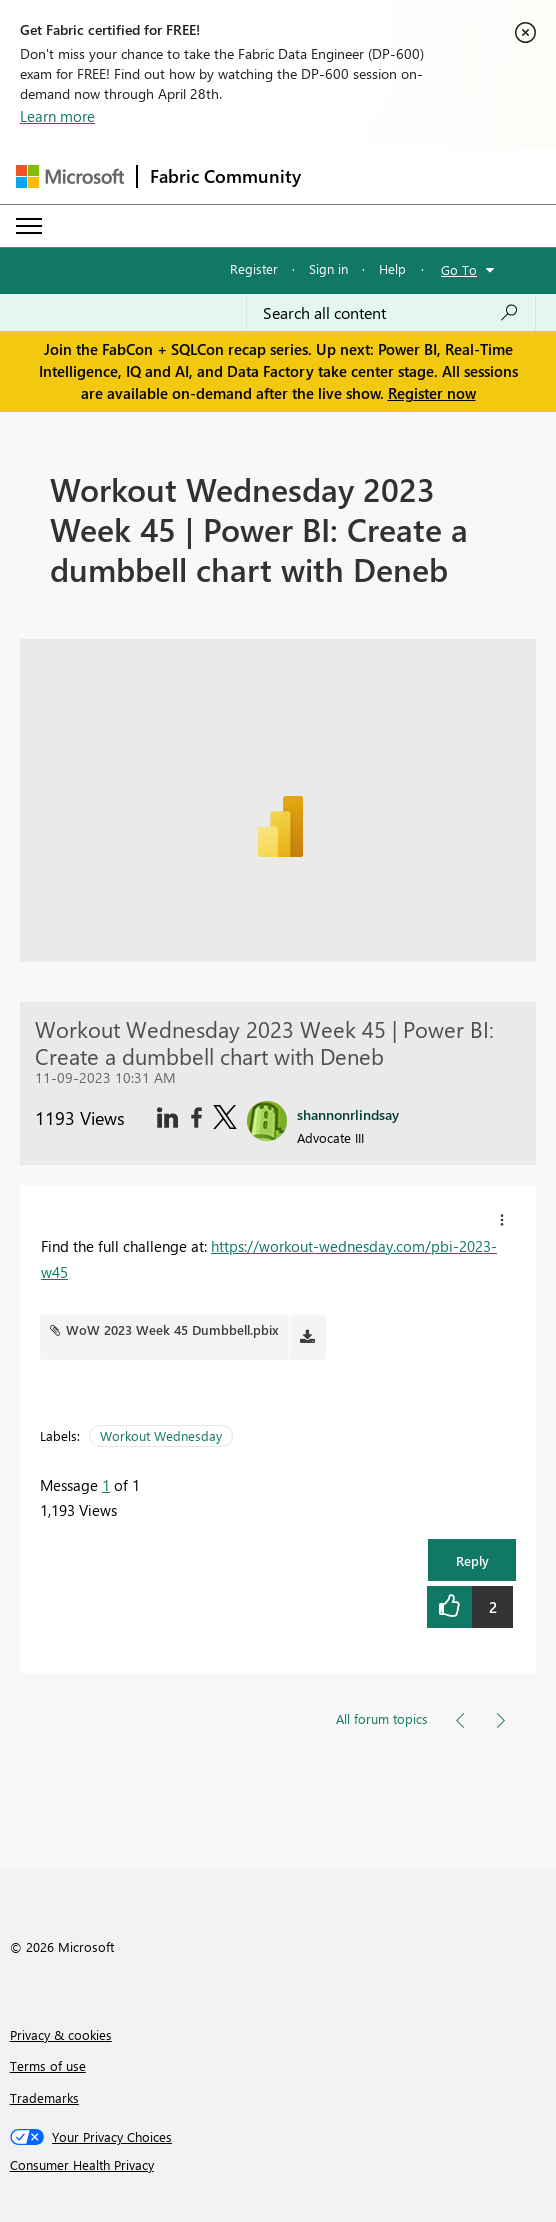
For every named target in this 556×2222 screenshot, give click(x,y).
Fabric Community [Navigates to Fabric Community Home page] (225, 176)
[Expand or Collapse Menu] (29, 226)
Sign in (328, 268)
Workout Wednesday (161, 1435)
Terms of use (48, 2065)
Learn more (57, 116)
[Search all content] (391, 313)
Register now (432, 393)
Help (392, 268)
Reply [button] (472, 1560)
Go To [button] (459, 269)
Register (254, 268)
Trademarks (44, 2097)
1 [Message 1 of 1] (106, 1485)
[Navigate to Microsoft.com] (70, 176)
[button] (502, 1220)
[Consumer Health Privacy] (278, 2165)
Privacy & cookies (61, 2034)
